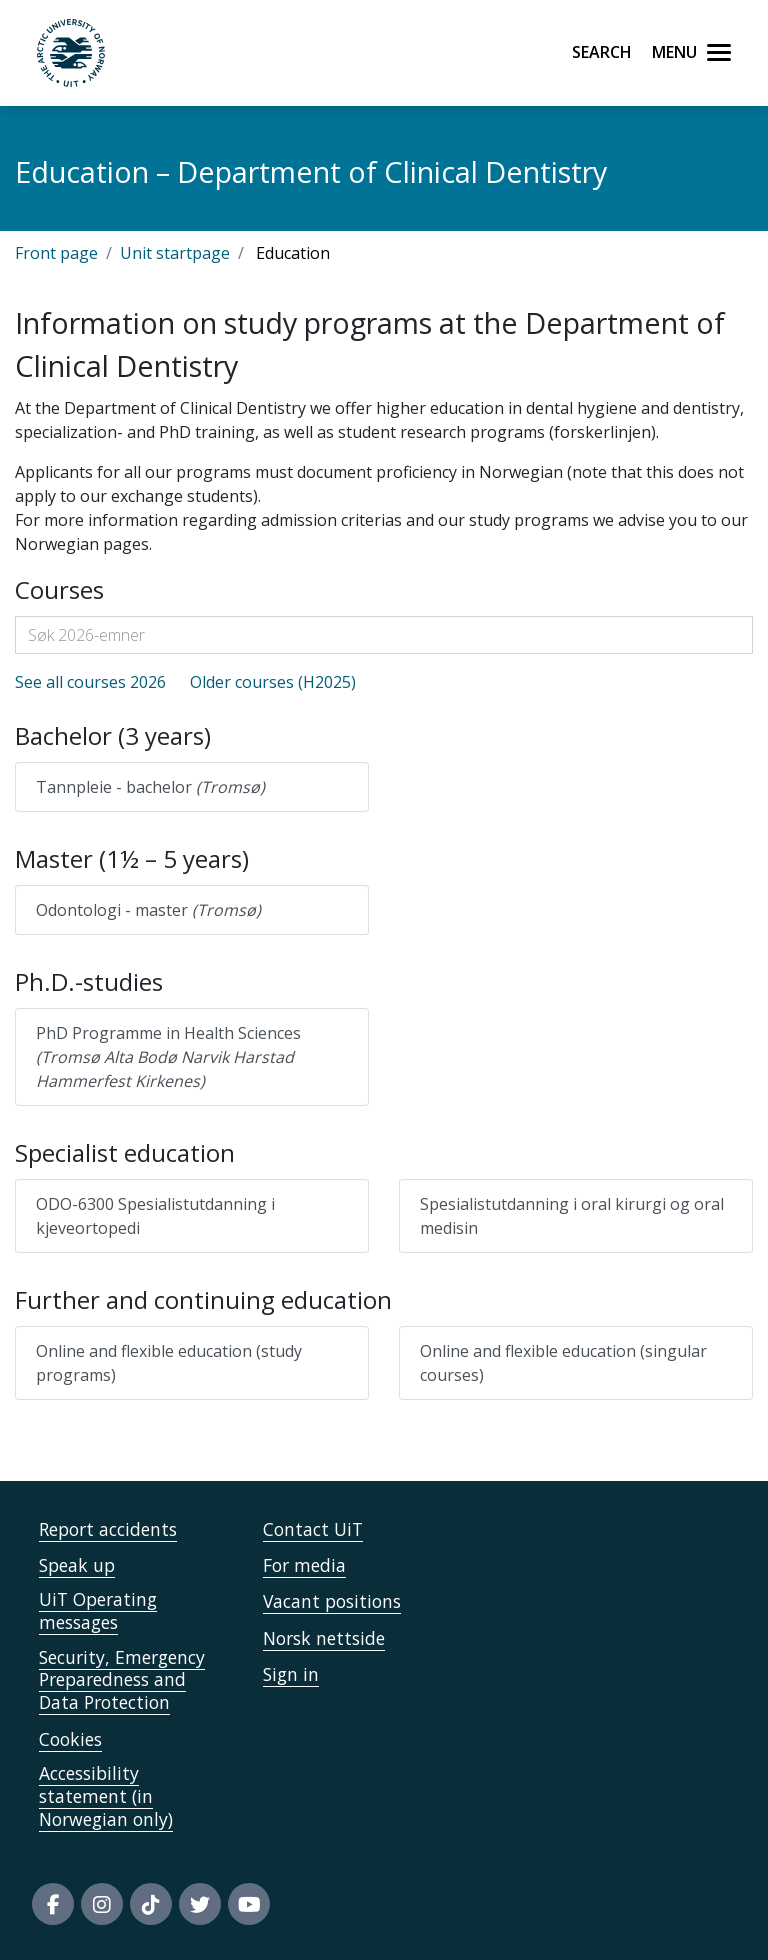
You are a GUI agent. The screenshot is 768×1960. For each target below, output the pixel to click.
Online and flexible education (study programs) (169, 1363)
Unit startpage (175, 253)
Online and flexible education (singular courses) (563, 1363)
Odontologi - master (148, 910)
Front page (56, 253)
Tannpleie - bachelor (150, 787)
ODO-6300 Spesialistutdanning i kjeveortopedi (155, 1216)
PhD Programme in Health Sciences (168, 1057)
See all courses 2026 (90, 682)
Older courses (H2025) (273, 682)
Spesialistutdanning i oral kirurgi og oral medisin (572, 1216)
